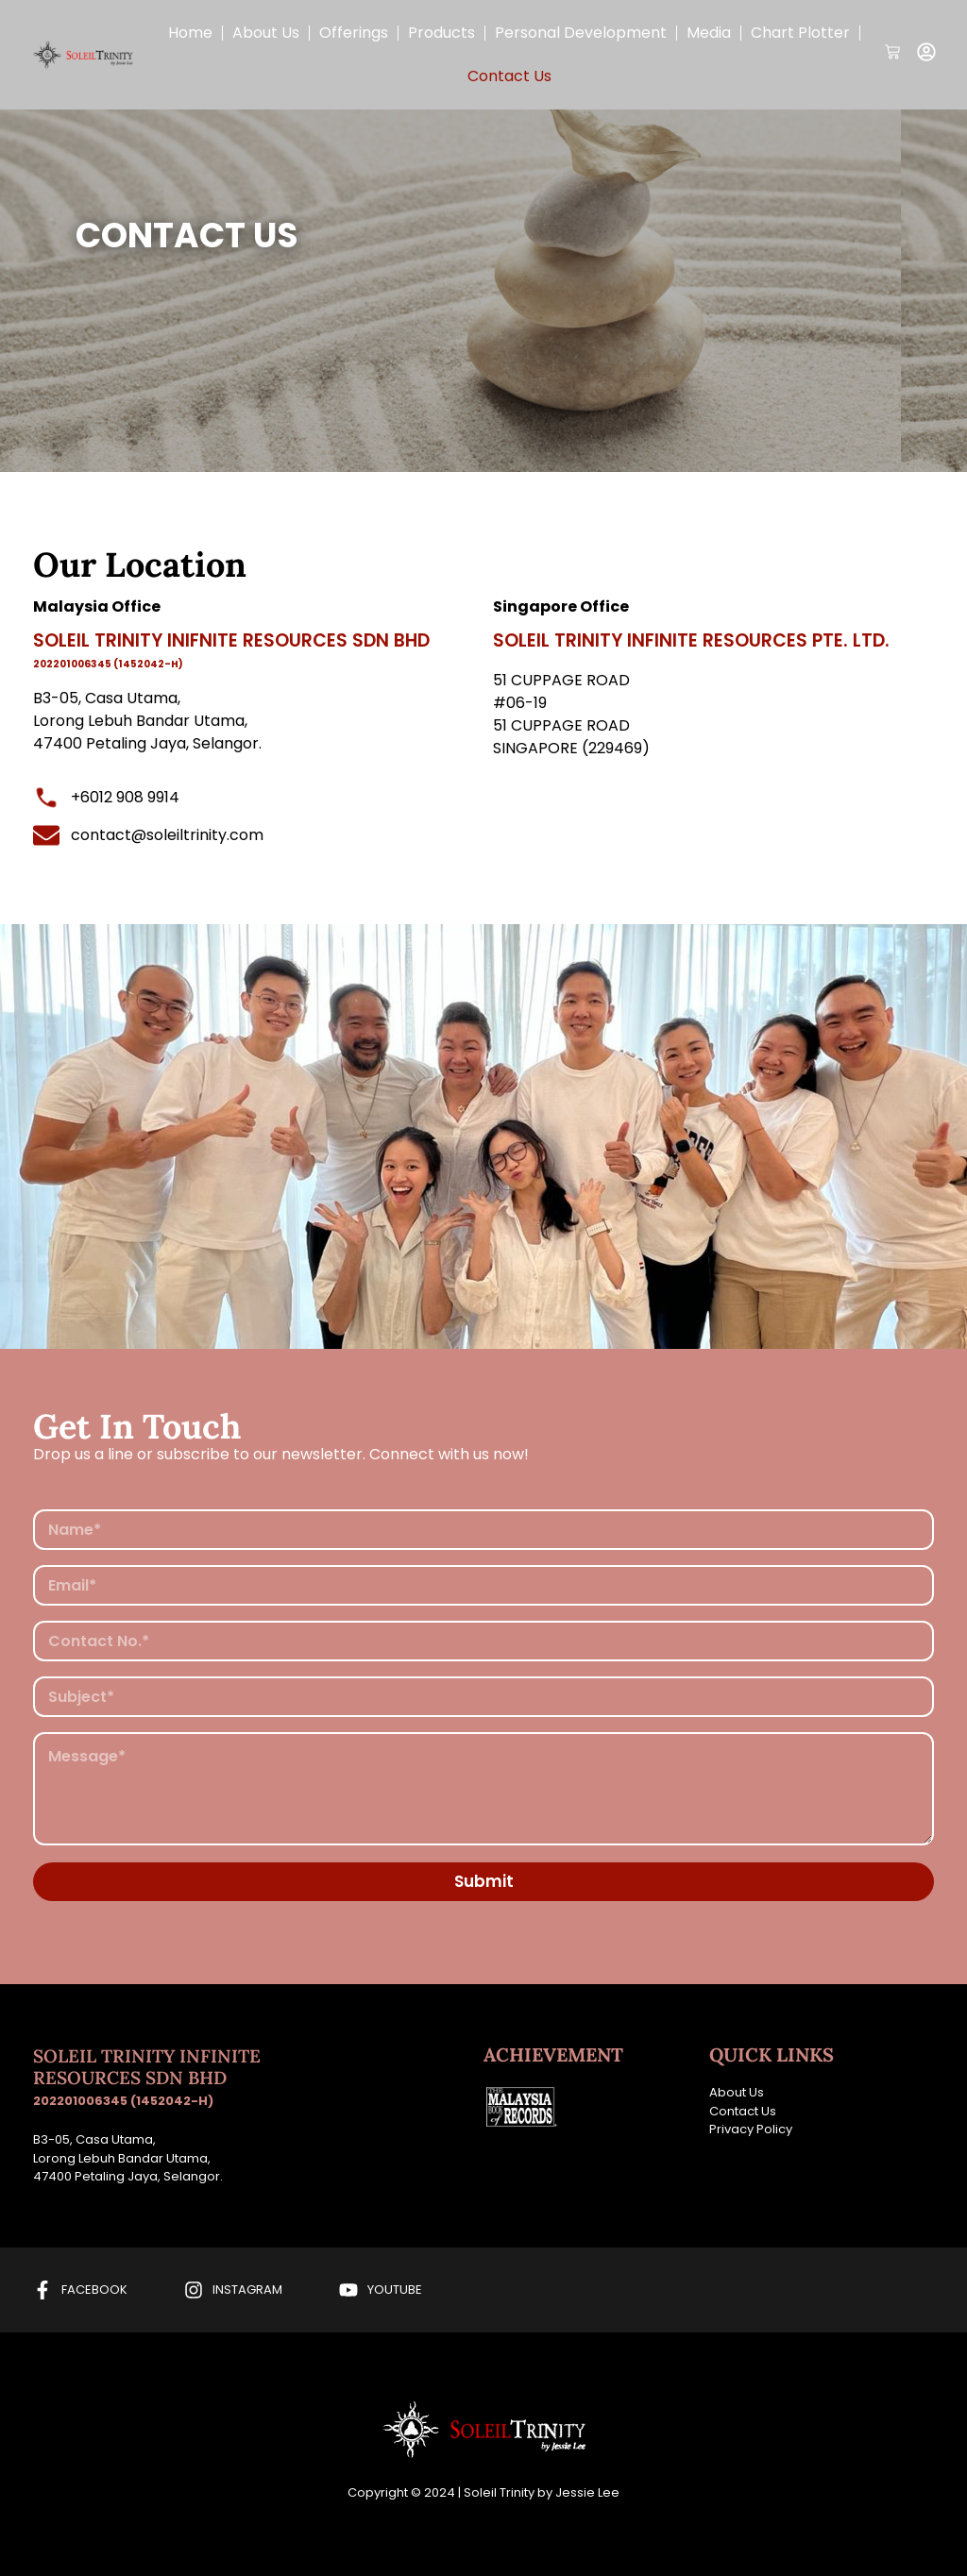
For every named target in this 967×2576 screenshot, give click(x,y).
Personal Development (581, 32)
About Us (265, 32)
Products (441, 32)
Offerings (353, 32)
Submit (484, 1881)
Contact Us (509, 76)
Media (709, 32)
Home (190, 32)
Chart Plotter (800, 32)
